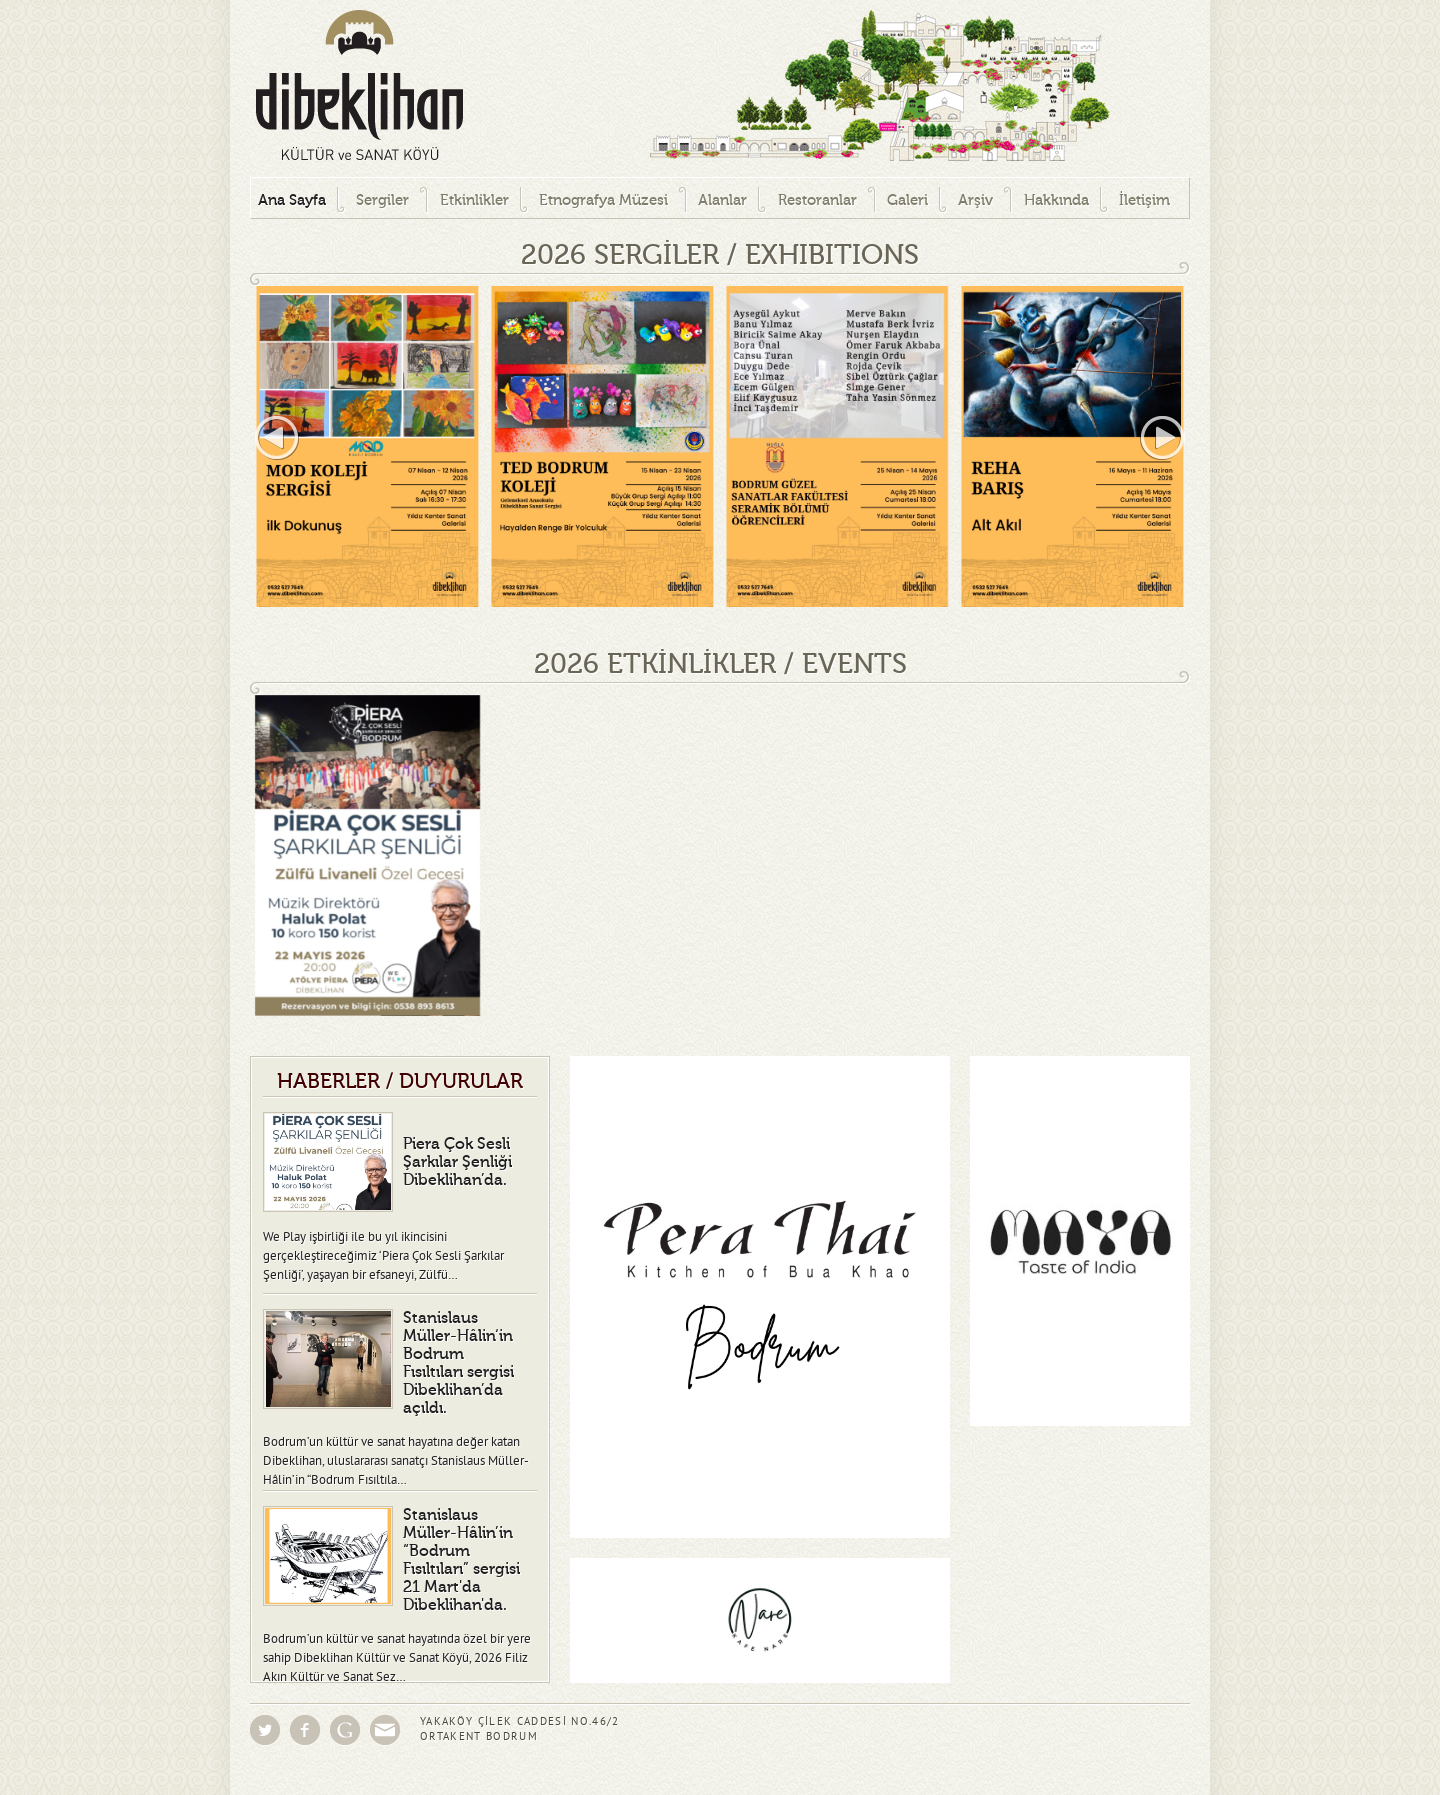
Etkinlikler (474, 200)
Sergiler (382, 200)
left (277, 438)
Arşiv (975, 200)
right (1162, 438)
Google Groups (345, 1730)
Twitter (265, 1730)
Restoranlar (817, 200)
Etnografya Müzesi (603, 200)
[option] (367, 446)
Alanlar (722, 200)
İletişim (1144, 200)
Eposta (385, 1730)
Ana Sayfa (292, 200)
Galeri (907, 200)
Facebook (305, 1730)
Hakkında (1056, 200)
